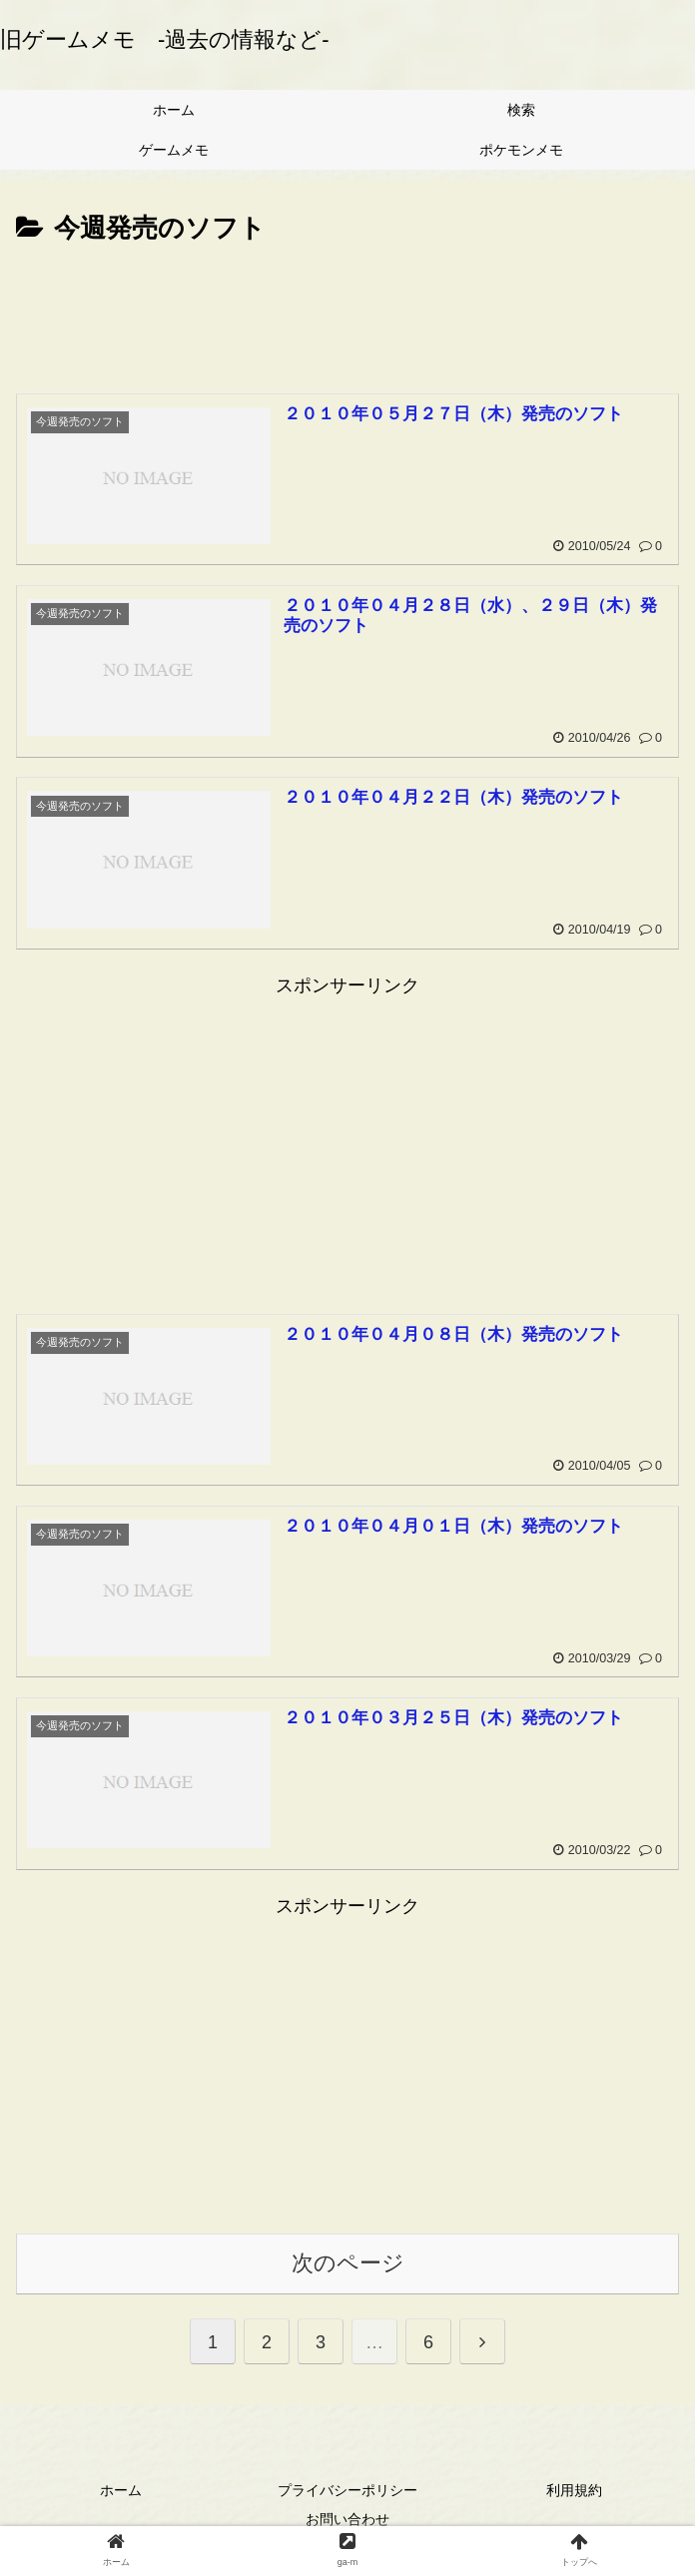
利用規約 (574, 2491)
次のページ (348, 2264)
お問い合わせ (347, 2520)
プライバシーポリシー (347, 2491)
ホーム (121, 2491)
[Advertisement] (347, 310)
